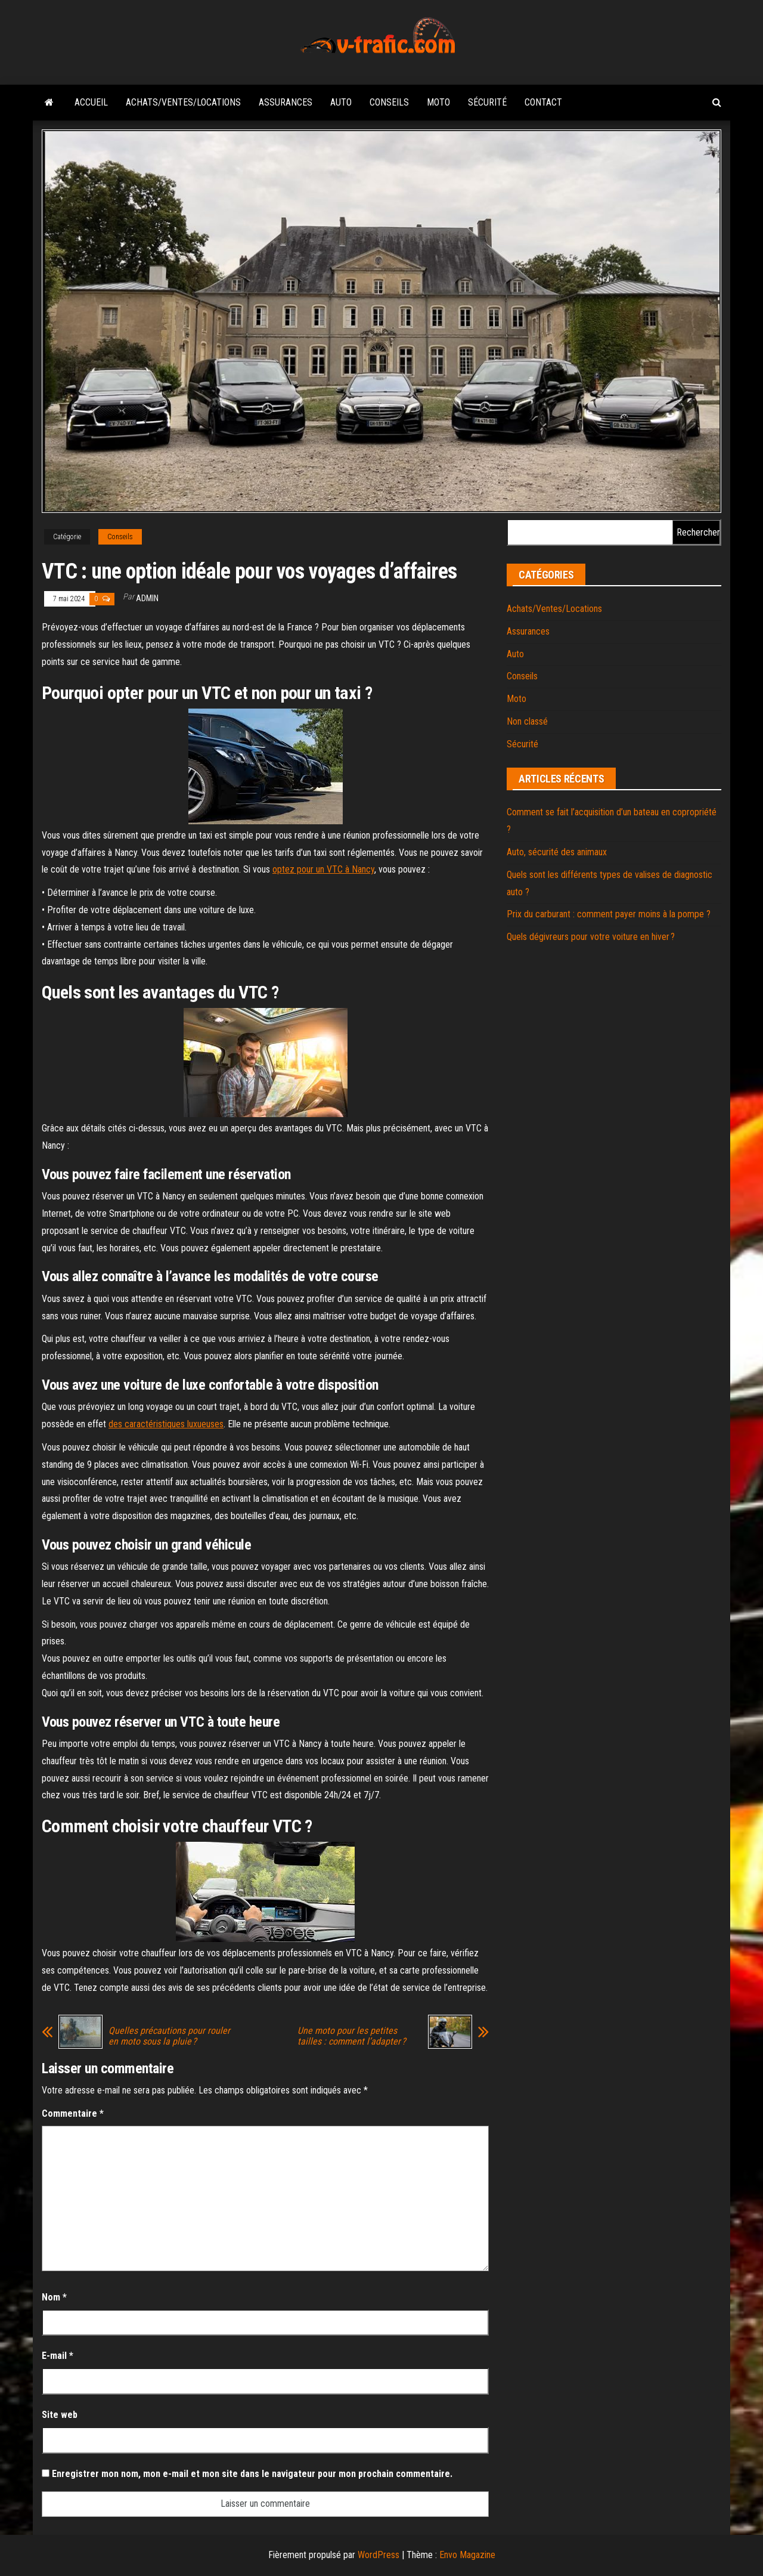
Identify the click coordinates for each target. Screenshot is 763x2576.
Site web (59, 2414)
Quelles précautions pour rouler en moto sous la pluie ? (169, 2036)
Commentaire (73, 2113)
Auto (341, 102)
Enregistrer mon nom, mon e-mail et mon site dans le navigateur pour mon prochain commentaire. (252, 2473)
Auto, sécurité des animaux (557, 852)
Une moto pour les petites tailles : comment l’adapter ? (351, 2036)
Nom (54, 2297)
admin (147, 598)
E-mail (57, 2355)
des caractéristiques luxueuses (166, 1424)
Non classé (527, 721)
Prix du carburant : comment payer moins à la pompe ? (609, 914)
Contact (543, 102)
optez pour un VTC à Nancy (323, 869)
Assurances (285, 102)
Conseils (389, 102)
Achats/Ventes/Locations (183, 102)
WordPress (378, 2554)
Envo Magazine (467, 2554)
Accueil (91, 102)
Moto (438, 102)
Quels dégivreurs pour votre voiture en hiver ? (591, 936)
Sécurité (487, 102)
